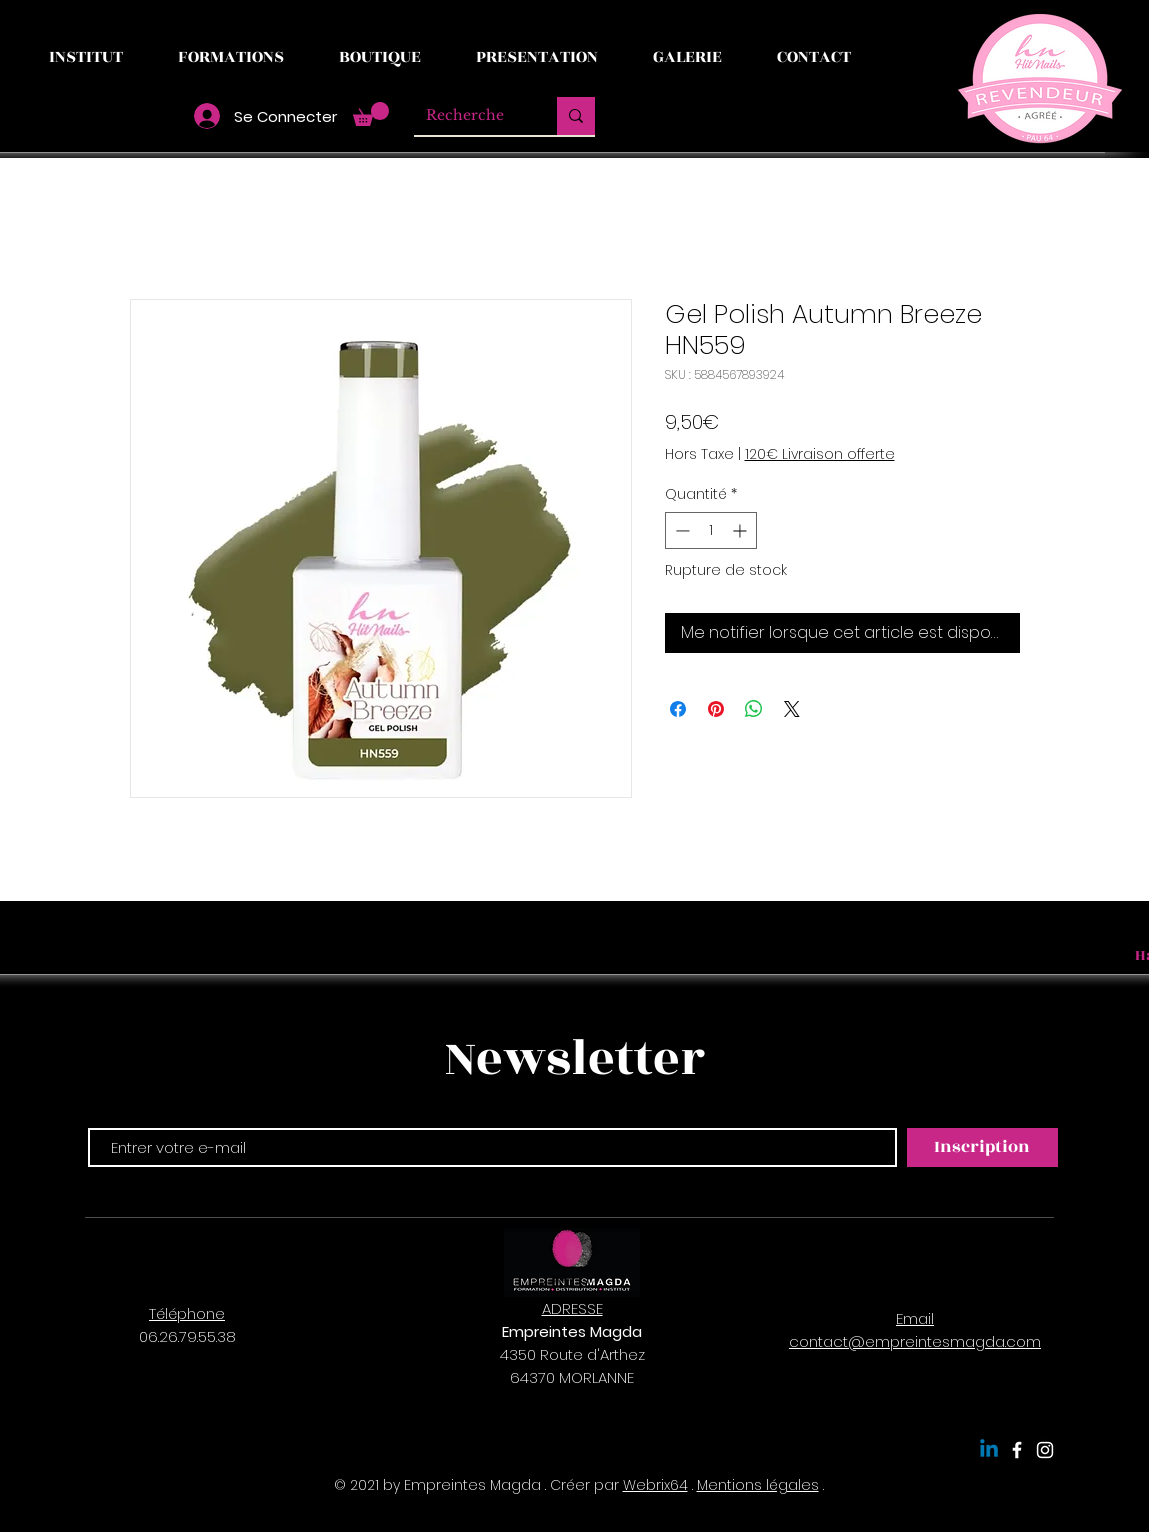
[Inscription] (982, 1147)
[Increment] (741, 530)
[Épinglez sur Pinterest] (716, 709)
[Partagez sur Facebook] (678, 709)
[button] (371, 114)
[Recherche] (470, 116)
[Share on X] (792, 709)
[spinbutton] (711, 530)
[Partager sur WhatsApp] (754, 709)
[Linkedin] (989, 1450)
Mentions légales (758, 1485)
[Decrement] (680, 530)
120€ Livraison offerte (820, 454)
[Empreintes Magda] (1017, 1450)
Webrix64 (655, 1485)
